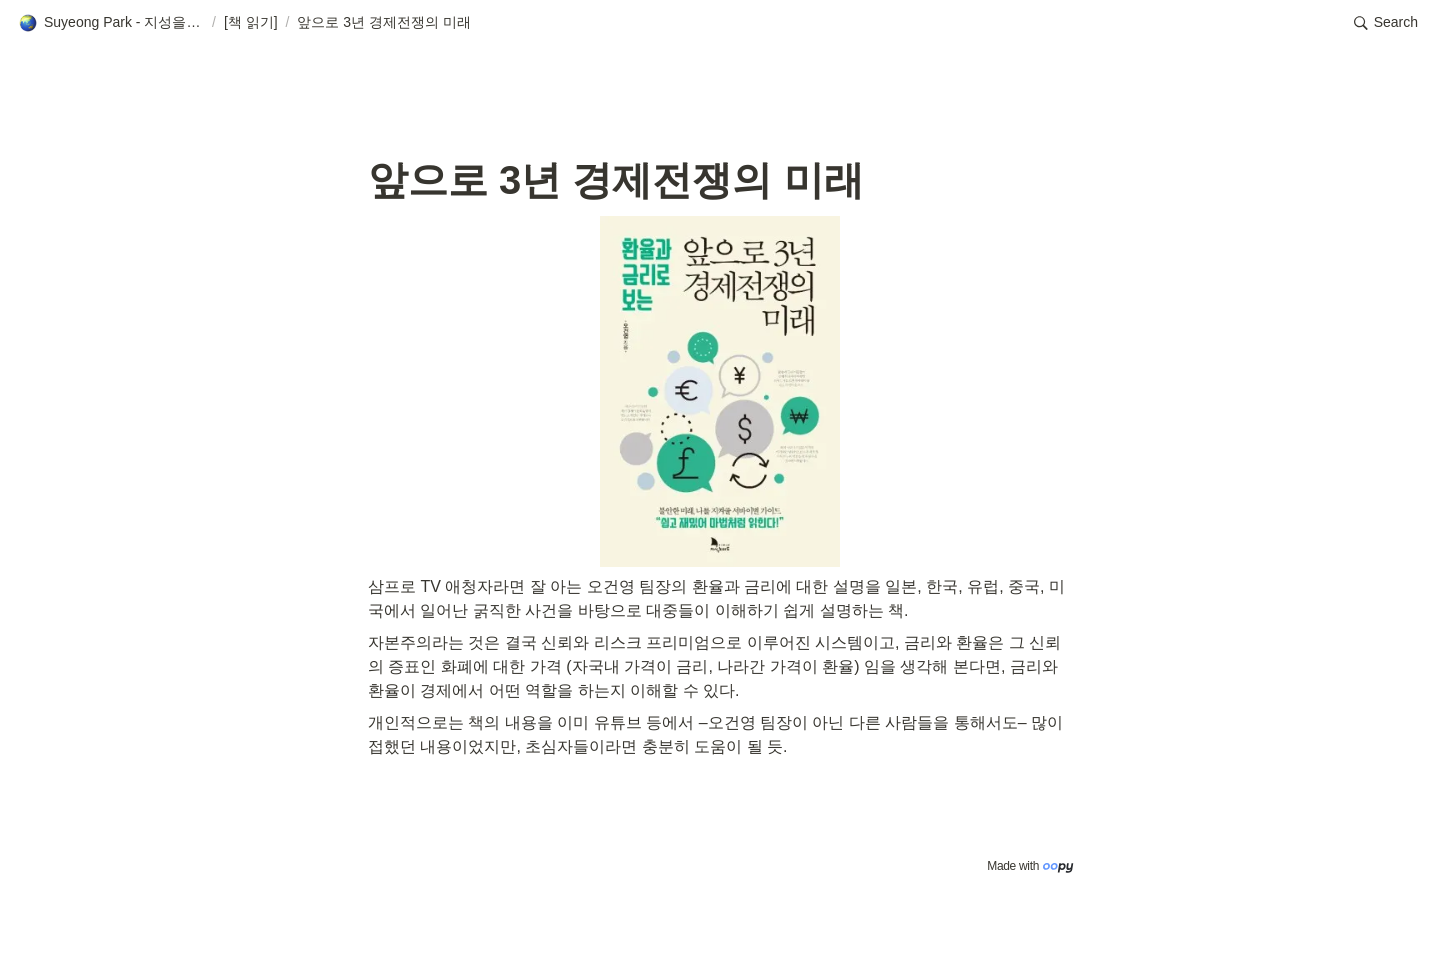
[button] (111, 23)
